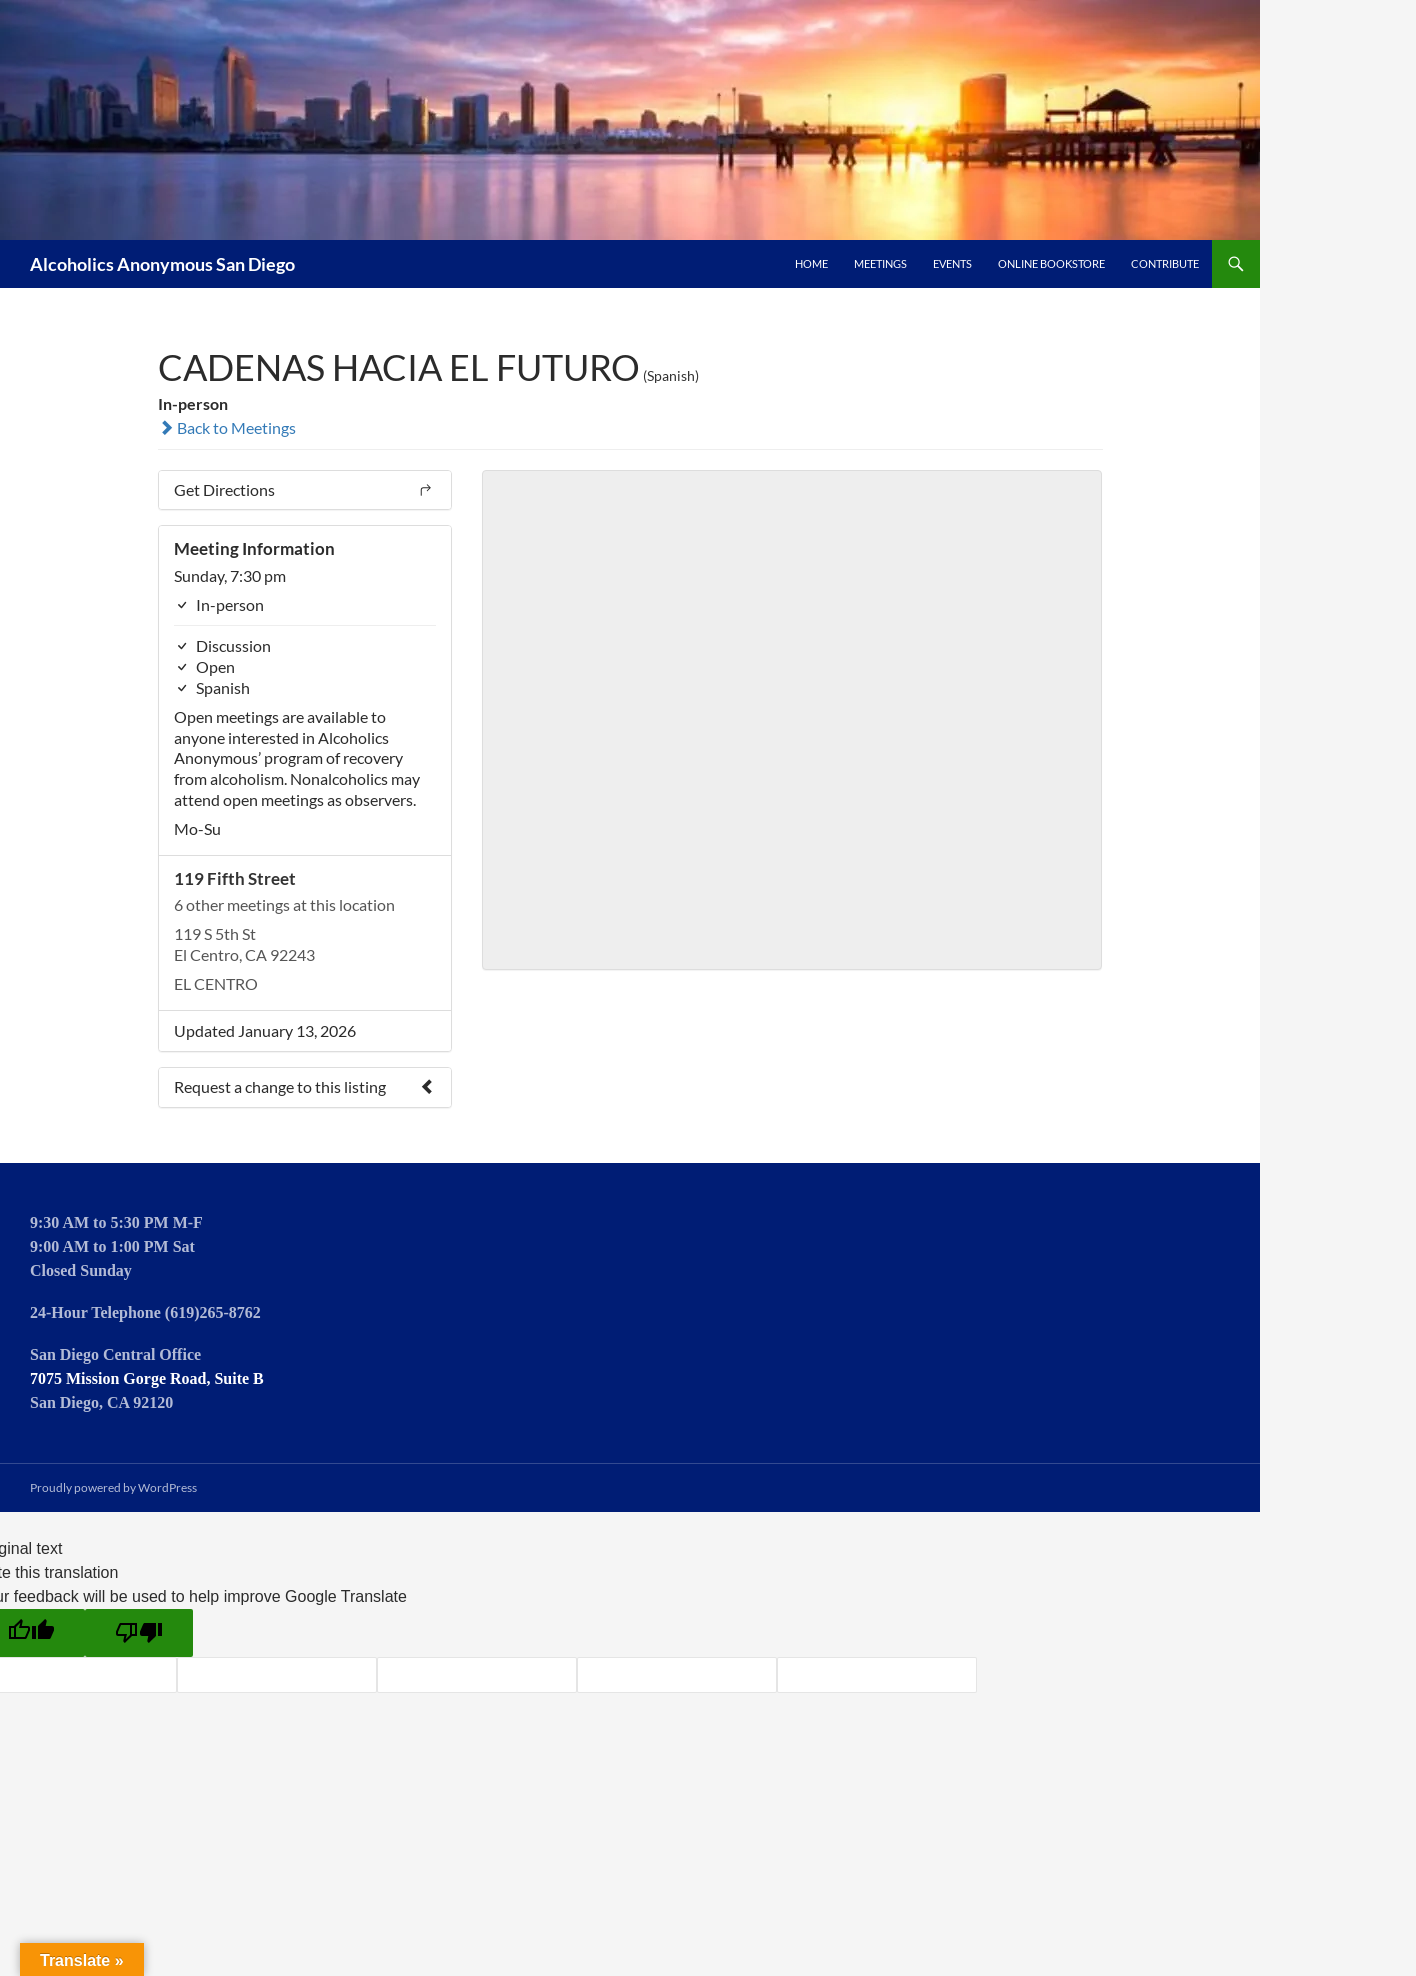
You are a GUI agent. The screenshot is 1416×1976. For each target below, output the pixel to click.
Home (811, 263)
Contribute (1165, 263)
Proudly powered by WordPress (113, 1487)
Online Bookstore (1051, 263)
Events (952, 263)
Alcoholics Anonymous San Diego (162, 264)
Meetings (880, 263)
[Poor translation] (139, 1633)
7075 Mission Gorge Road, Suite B (147, 1378)
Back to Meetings (227, 427)
